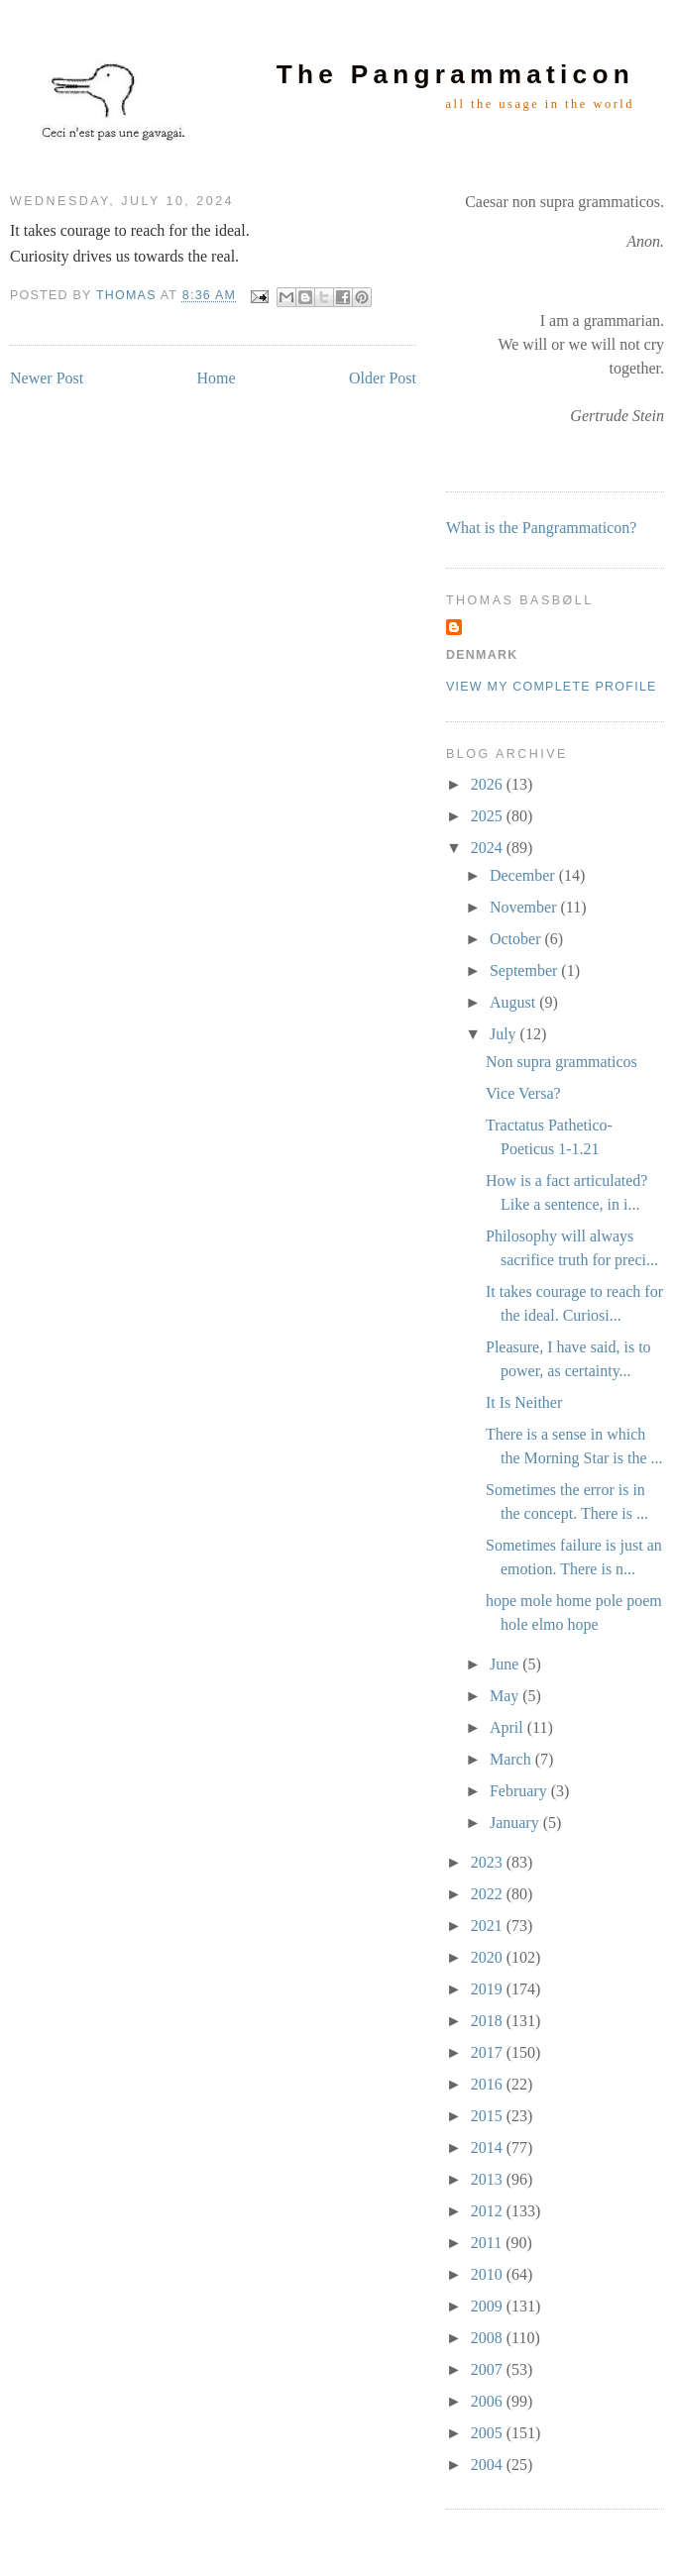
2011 (488, 2242)
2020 (488, 1957)
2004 (488, 2464)
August (514, 1002)
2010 (488, 2274)
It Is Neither (524, 1402)
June (506, 1664)
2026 (488, 784)
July (505, 1033)
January (516, 1822)
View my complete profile (551, 687)
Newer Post (46, 378)
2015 (488, 2115)
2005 (488, 2432)
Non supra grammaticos (561, 1061)
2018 (488, 2020)
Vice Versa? (523, 1093)
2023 (488, 1862)
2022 (488, 1893)
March (512, 1759)
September (525, 970)
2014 (488, 2147)
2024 (488, 847)
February (520, 1790)
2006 (488, 2401)
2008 (488, 2337)
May (506, 1695)
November (525, 907)
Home (216, 378)
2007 (488, 2369)
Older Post (382, 378)
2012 (488, 2210)
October (517, 938)
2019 (488, 1989)
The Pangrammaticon (455, 74)
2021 (488, 1925)
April (508, 1727)
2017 (488, 2052)
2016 (488, 2084)
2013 (488, 2179)
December (524, 875)
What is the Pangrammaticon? (541, 527)
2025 (488, 815)
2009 (488, 2306)
